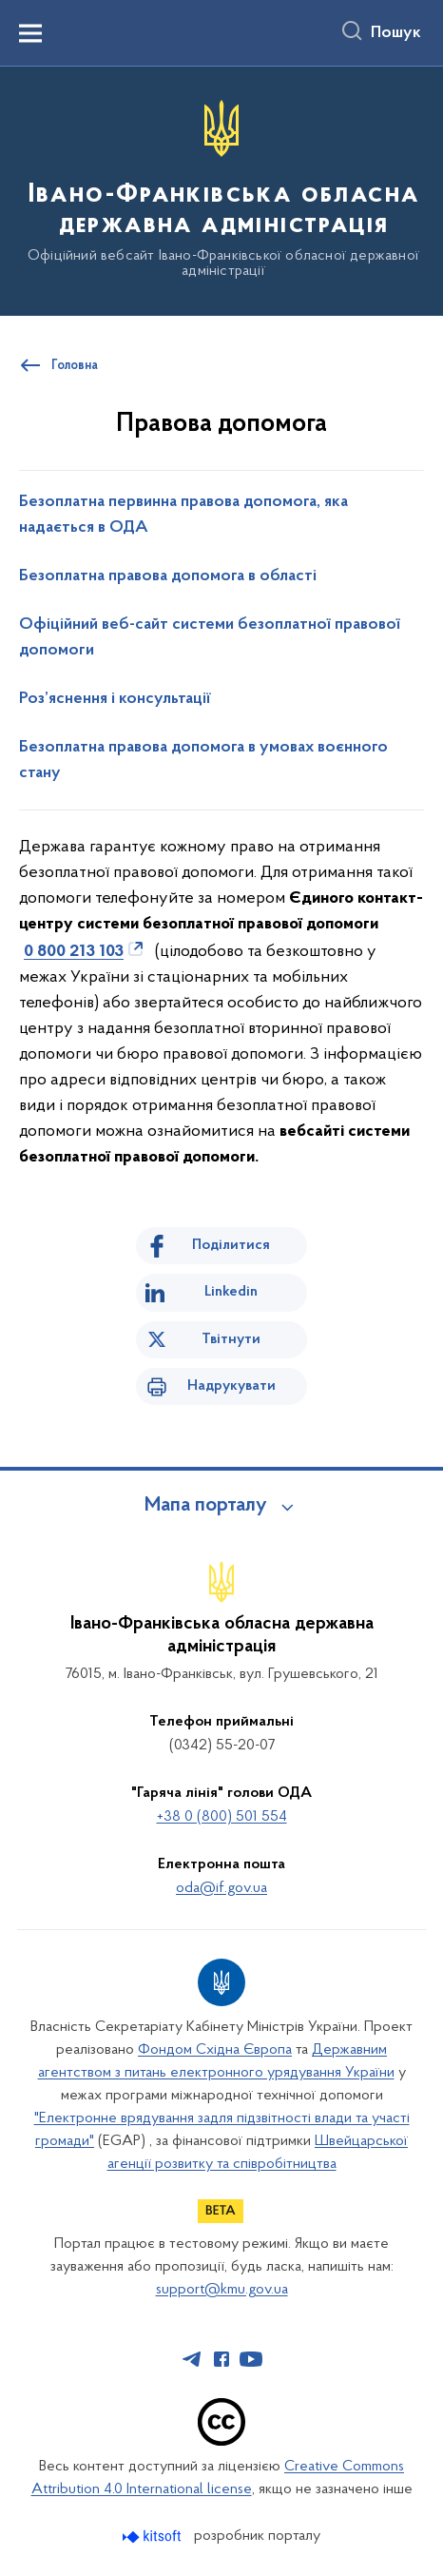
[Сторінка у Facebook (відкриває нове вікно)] (221, 2359)
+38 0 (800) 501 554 (222, 1817)
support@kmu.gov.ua (222, 2289)
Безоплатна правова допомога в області (168, 576)
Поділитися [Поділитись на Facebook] (231, 1245)
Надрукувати (231, 1386)
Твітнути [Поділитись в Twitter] (231, 1339)
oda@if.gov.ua (221, 1888)
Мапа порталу (205, 1505)
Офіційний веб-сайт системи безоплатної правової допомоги (209, 637)
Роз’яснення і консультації (115, 699)
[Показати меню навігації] (30, 33)
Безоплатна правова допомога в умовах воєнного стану (203, 760)
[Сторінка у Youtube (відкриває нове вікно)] (251, 2359)
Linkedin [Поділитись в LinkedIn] (231, 1291)
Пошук (396, 33)
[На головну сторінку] (221, 190)
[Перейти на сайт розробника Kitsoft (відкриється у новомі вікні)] (153, 2536)
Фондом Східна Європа (215, 2050)
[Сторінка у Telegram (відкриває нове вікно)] (192, 2359)
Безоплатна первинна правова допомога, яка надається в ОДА (183, 515)
